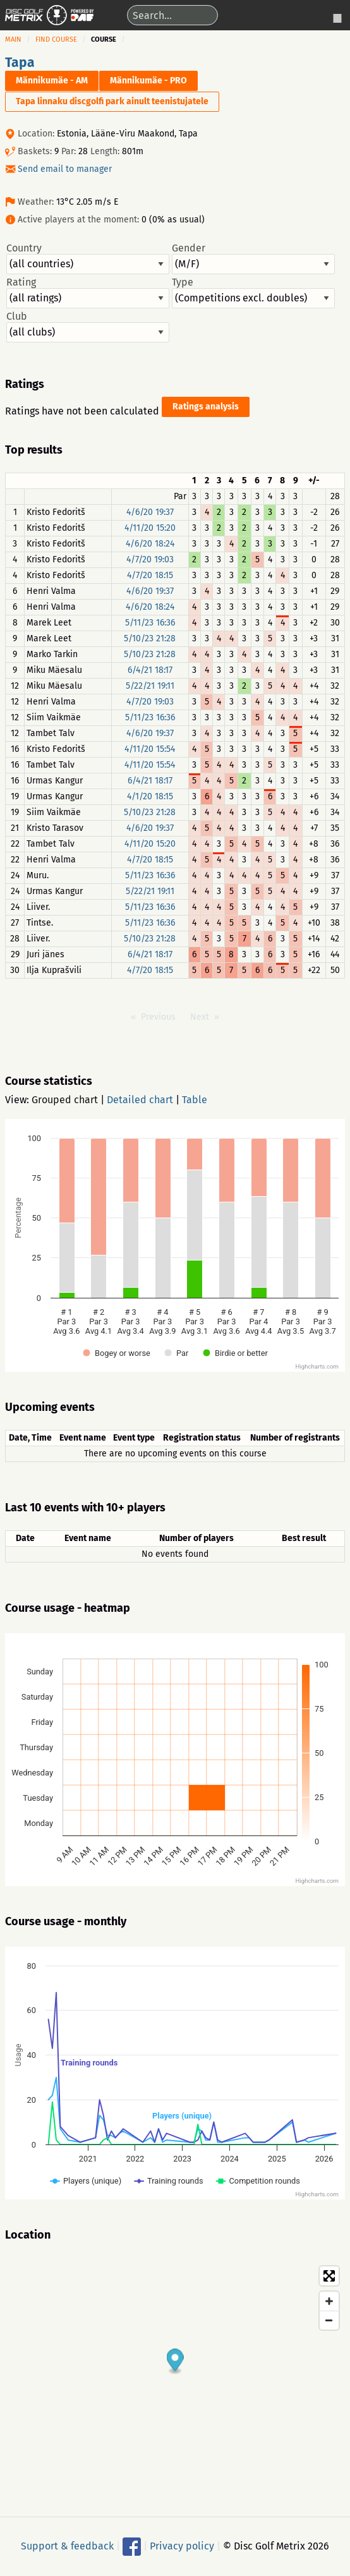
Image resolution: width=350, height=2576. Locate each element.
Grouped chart (65, 1100)
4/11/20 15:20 (150, 528)
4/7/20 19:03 (150, 559)
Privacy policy (182, 2545)
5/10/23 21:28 (150, 638)
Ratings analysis (205, 406)
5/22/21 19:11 (150, 685)
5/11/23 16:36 (150, 622)
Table (194, 1100)
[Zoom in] (329, 2301)
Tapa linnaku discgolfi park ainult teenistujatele (112, 101)
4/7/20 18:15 (150, 575)
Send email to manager (65, 169)
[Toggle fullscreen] (329, 2275)
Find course (56, 39)
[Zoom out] (329, 2320)
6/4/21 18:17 (150, 670)
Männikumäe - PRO (148, 80)
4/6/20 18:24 (150, 543)
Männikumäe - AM (52, 80)
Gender (253, 258)
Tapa (20, 62)
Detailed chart (140, 1100)
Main (13, 39)
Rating (87, 292)
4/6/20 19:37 (150, 512)
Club (87, 326)
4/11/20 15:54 (149, 749)
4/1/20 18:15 (150, 796)
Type (253, 292)
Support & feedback (67, 2545)
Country (87, 258)
